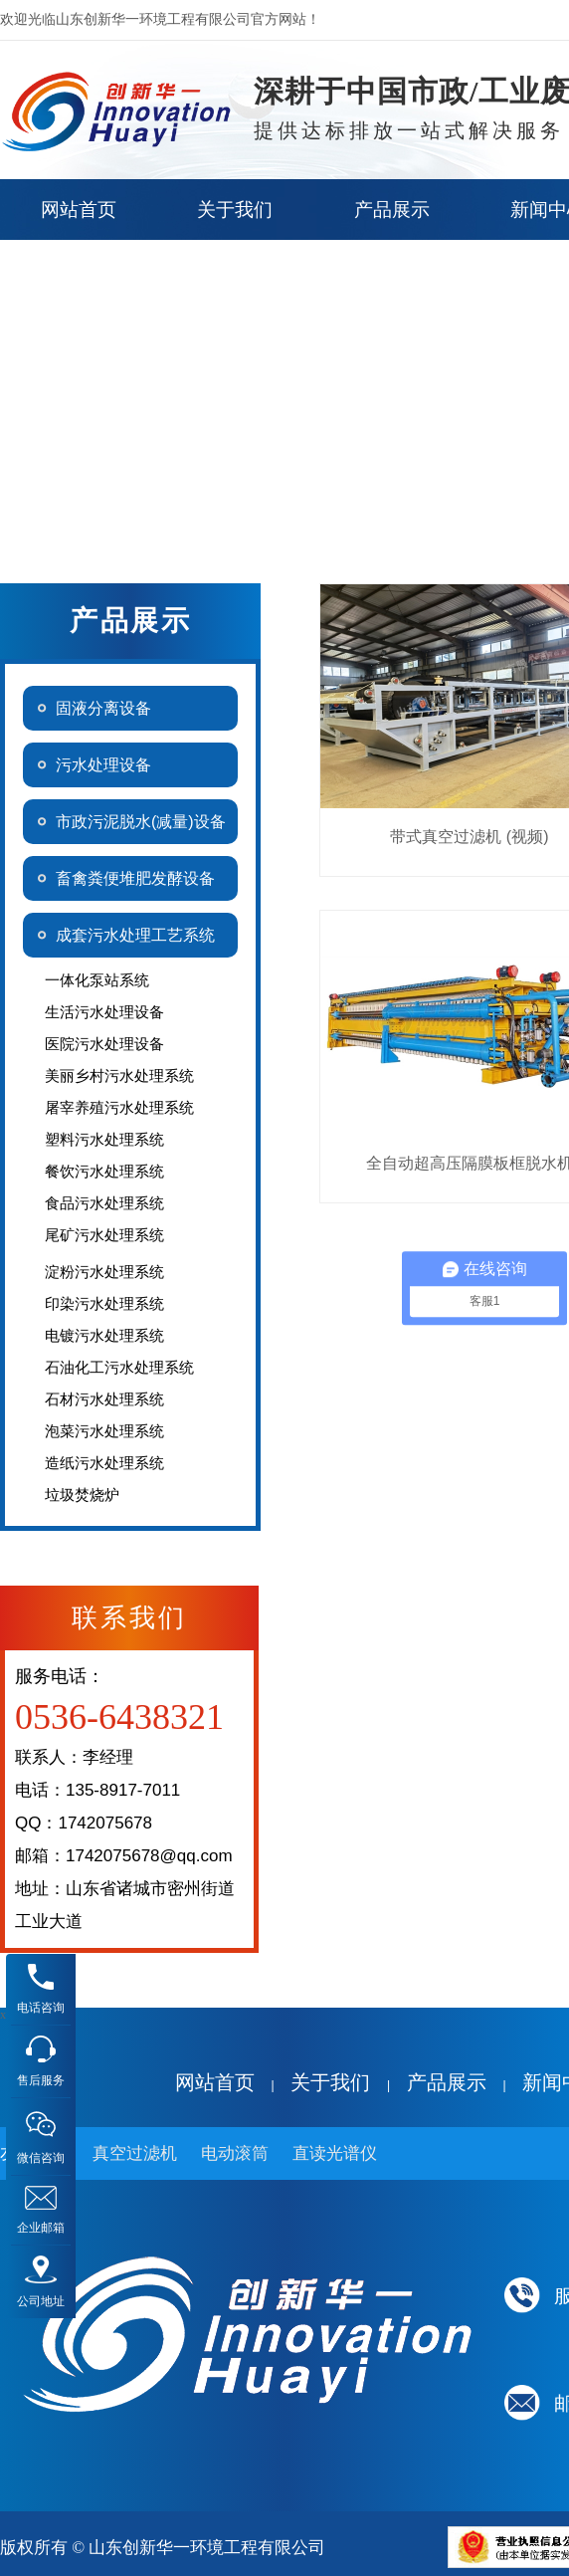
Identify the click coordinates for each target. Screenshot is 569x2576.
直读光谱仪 (334, 2153)
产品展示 (446, 2082)
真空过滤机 (135, 2153)
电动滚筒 (235, 2153)
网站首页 (215, 2082)
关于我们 (330, 2082)
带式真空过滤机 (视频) (469, 836)
